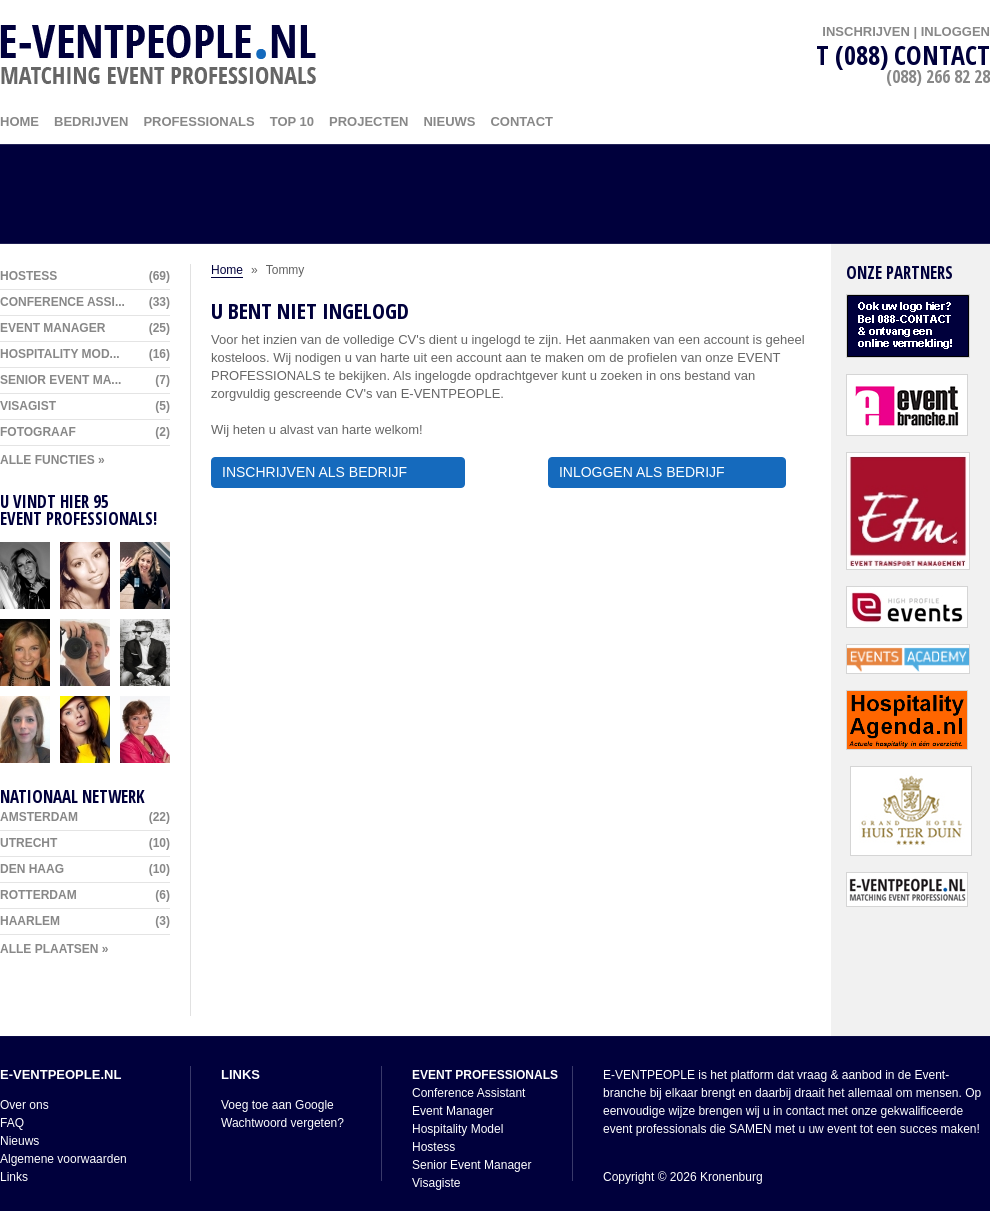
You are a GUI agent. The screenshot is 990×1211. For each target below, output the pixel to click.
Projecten (368, 121)
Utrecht (85, 843)
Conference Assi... (85, 302)
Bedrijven (91, 121)
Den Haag (85, 869)
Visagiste (436, 1183)
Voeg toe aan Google (277, 1105)
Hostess (85, 276)
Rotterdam (85, 895)
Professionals (198, 121)
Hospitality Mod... (85, 354)
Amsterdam (85, 817)
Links (14, 1177)
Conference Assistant (468, 1093)
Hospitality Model (457, 1129)
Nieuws (449, 121)
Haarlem (85, 921)
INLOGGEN (955, 31)
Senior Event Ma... (85, 380)
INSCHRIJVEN (865, 31)
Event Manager (85, 328)
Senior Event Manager (471, 1165)
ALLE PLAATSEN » (54, 949)
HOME (19, 121)
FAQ (12, 1123)
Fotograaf (85, 432)
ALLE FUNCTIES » (52, 460)
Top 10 (292, 121)
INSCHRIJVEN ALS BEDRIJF (338, 472)
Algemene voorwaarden (63, 1159)
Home (227, 270)
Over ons (24, 1105)
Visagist (85, 406)
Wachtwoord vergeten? (282, 1123)
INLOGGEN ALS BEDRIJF (667, 472)
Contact (521, 121)
